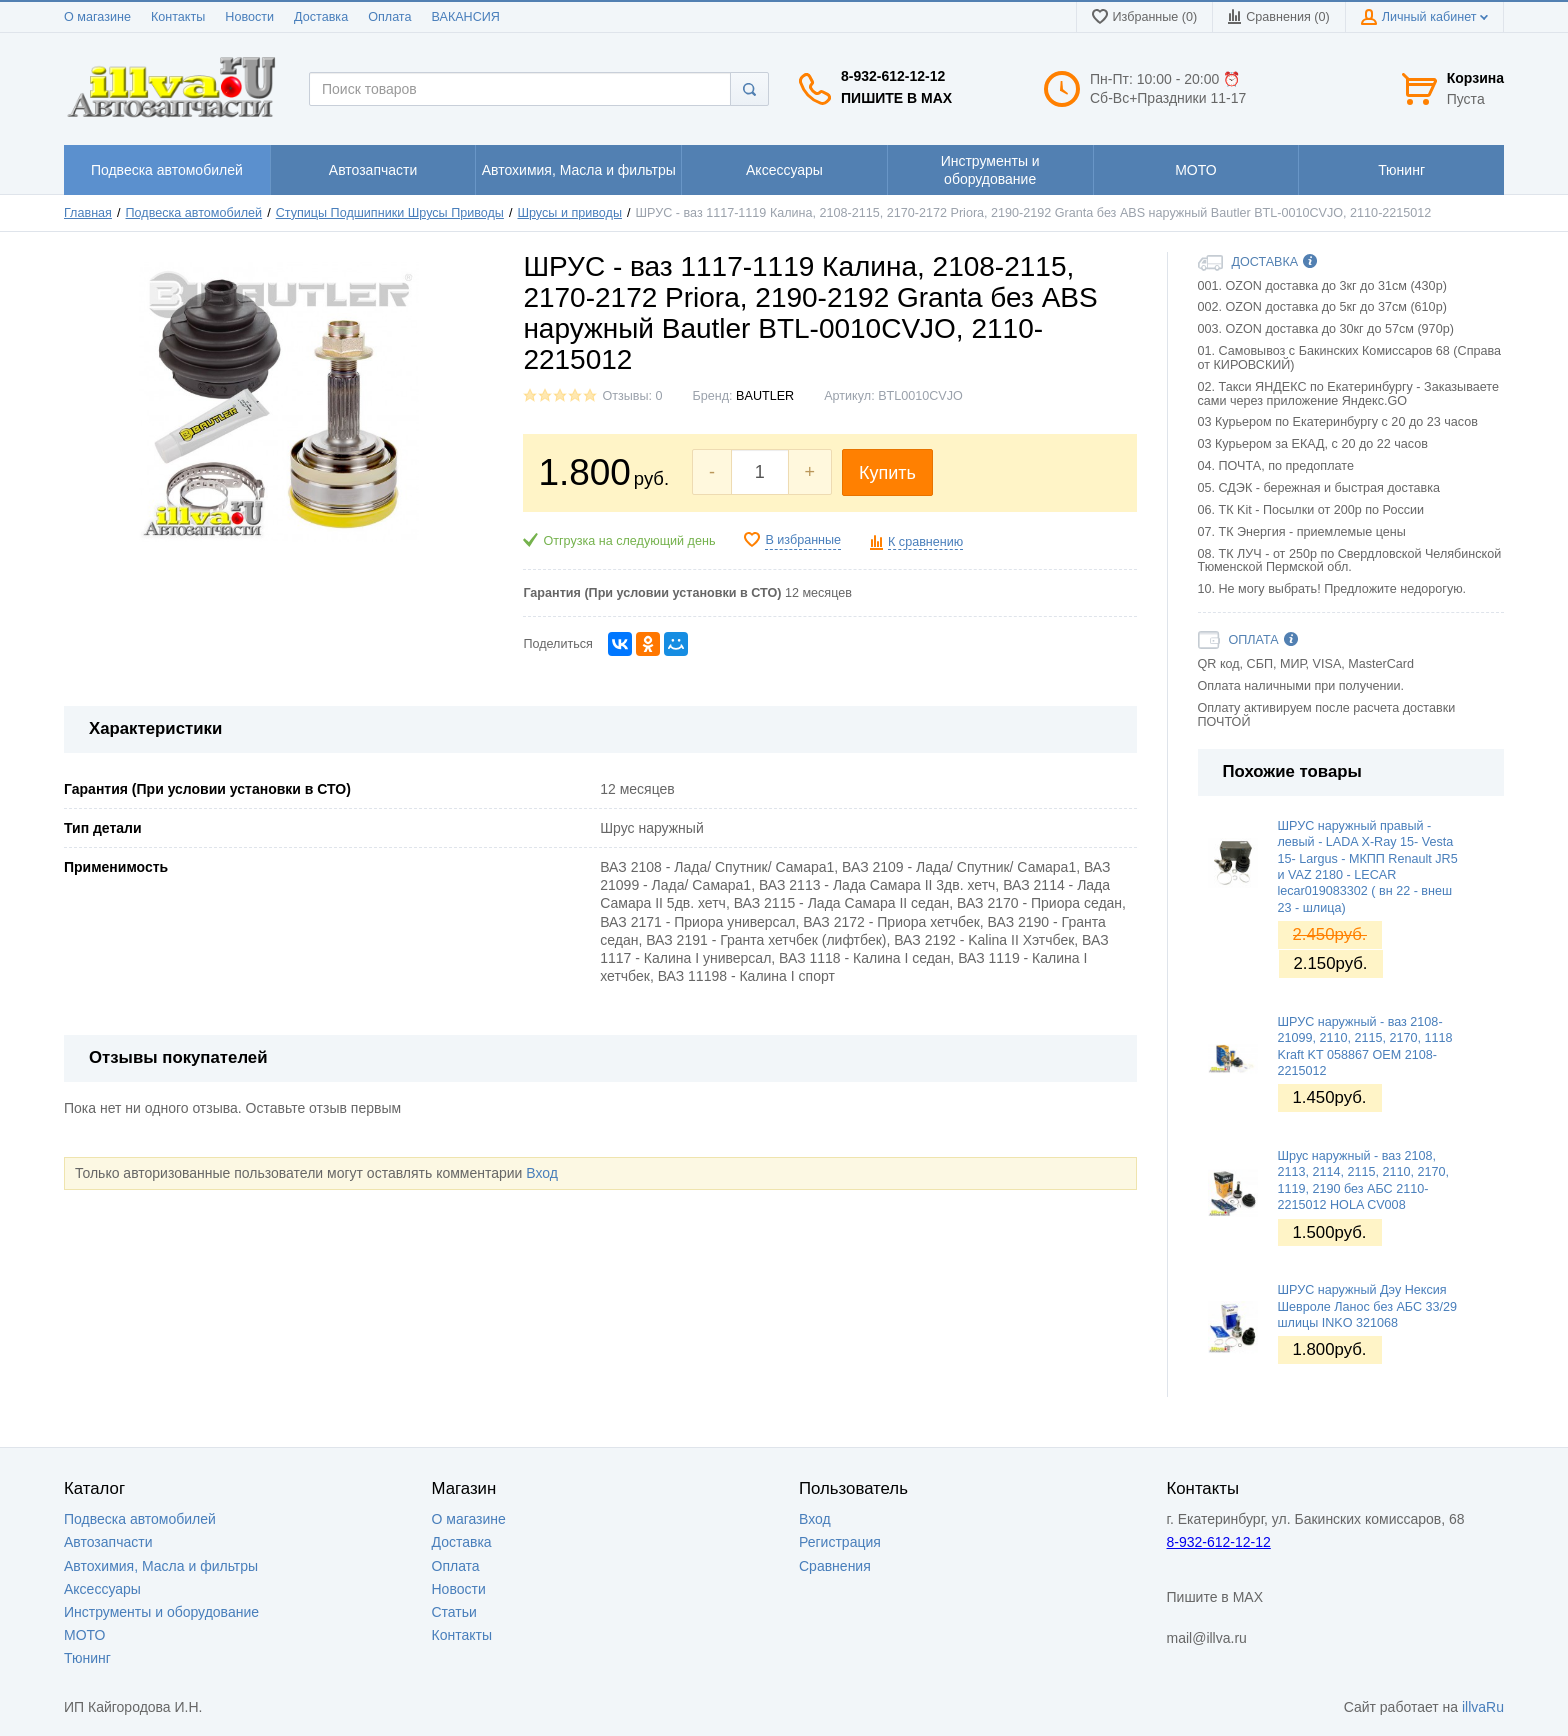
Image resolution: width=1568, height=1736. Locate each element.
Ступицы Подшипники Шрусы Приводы (390, 213)
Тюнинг (87, 1658)
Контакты (178, 17)
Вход (542, 1173)
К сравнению (925, 542)
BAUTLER (765, 396)
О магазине (97, 17)
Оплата (389, 17)
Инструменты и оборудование (161, 1612)
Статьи (454, 1612)
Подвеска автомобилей (194, 213)
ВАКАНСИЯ (466, 17)
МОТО (84, 1635)
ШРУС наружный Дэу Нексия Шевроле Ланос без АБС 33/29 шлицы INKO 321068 (1368, 1306)
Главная (88, 213)
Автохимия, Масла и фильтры (161, 1566)
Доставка (321, 17)
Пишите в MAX (896, 98)
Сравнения (835, 1566)
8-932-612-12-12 (893, 76)
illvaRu (1483, 1707)
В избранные (803, 540)
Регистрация (840, 1542)
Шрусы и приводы (569, 213)
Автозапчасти (108, 1542)
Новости (249, 17)
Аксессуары (102, 1589)
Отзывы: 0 (632, 396)
